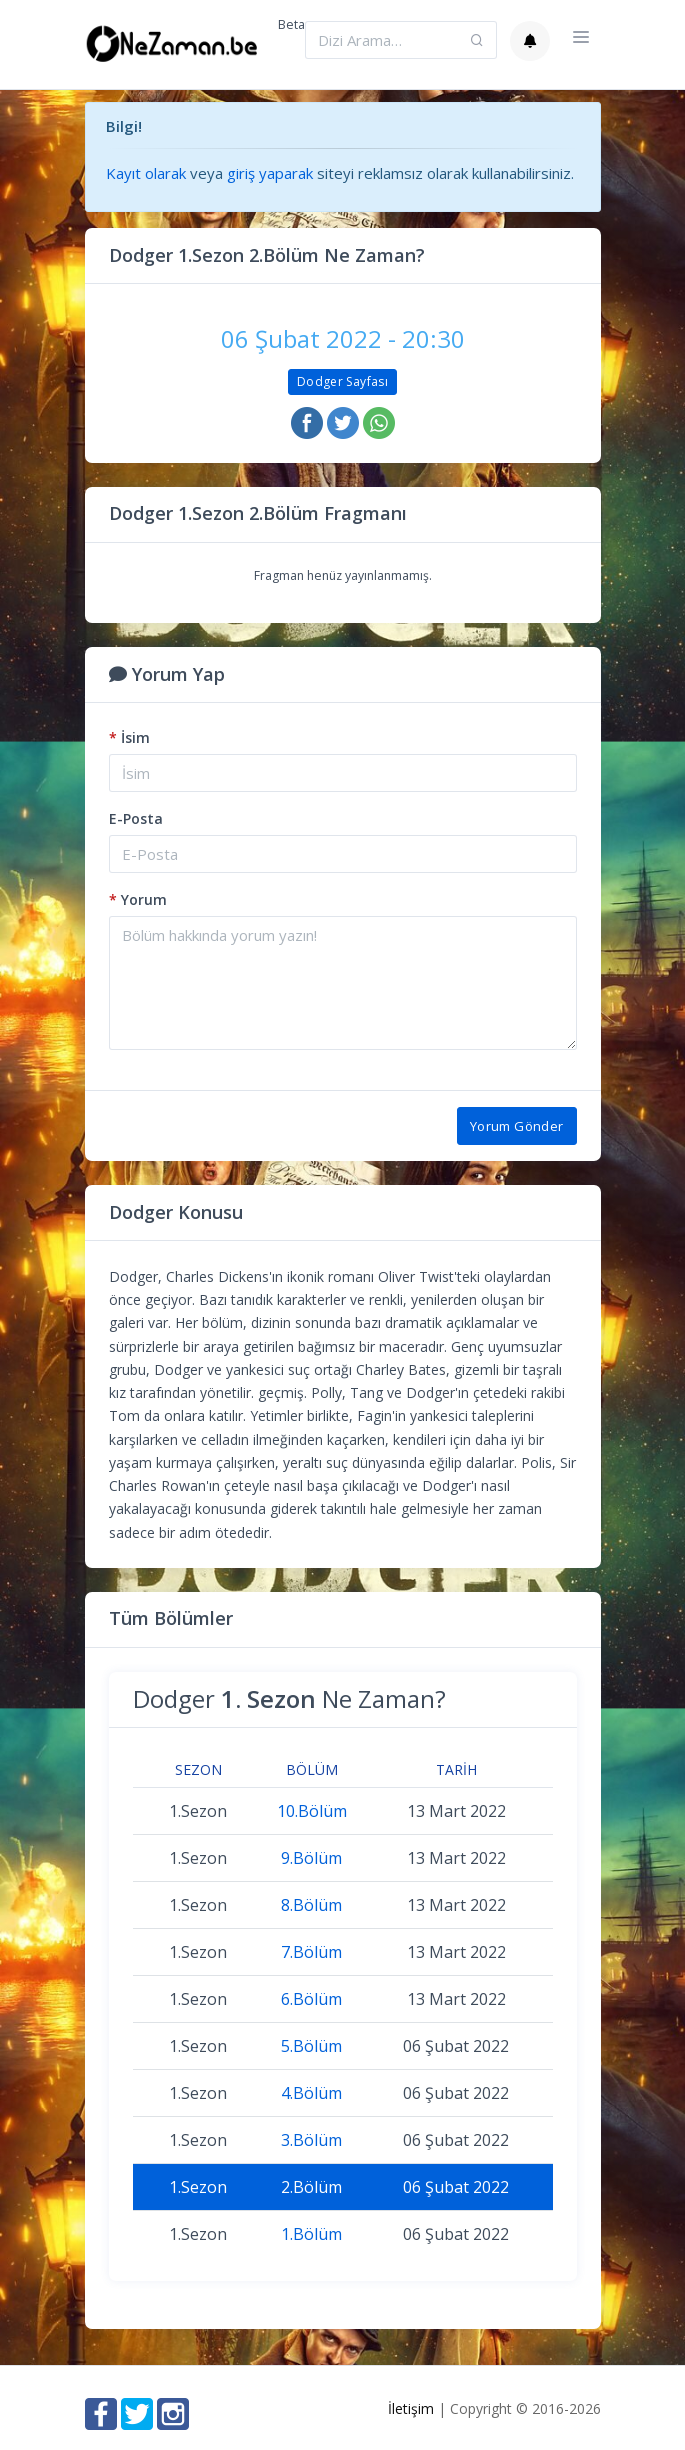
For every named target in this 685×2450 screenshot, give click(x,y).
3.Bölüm (311, 2140)
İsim (129, 737)
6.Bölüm (311, 1999)
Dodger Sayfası (342, 381)
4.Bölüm (311, 2093)
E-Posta (136, 818)
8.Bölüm (311, 1905)
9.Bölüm (311, 1858)
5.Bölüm (311, 2046)
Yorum (138, 899)
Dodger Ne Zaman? (289, 1698)
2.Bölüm (311, 2187)
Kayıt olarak (146, 173)
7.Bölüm (311, 1952)
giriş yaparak (270, 173)
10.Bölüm (312, 1811)
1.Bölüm (311, 2234)
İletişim (411, 2408)
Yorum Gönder (517, 1126)
